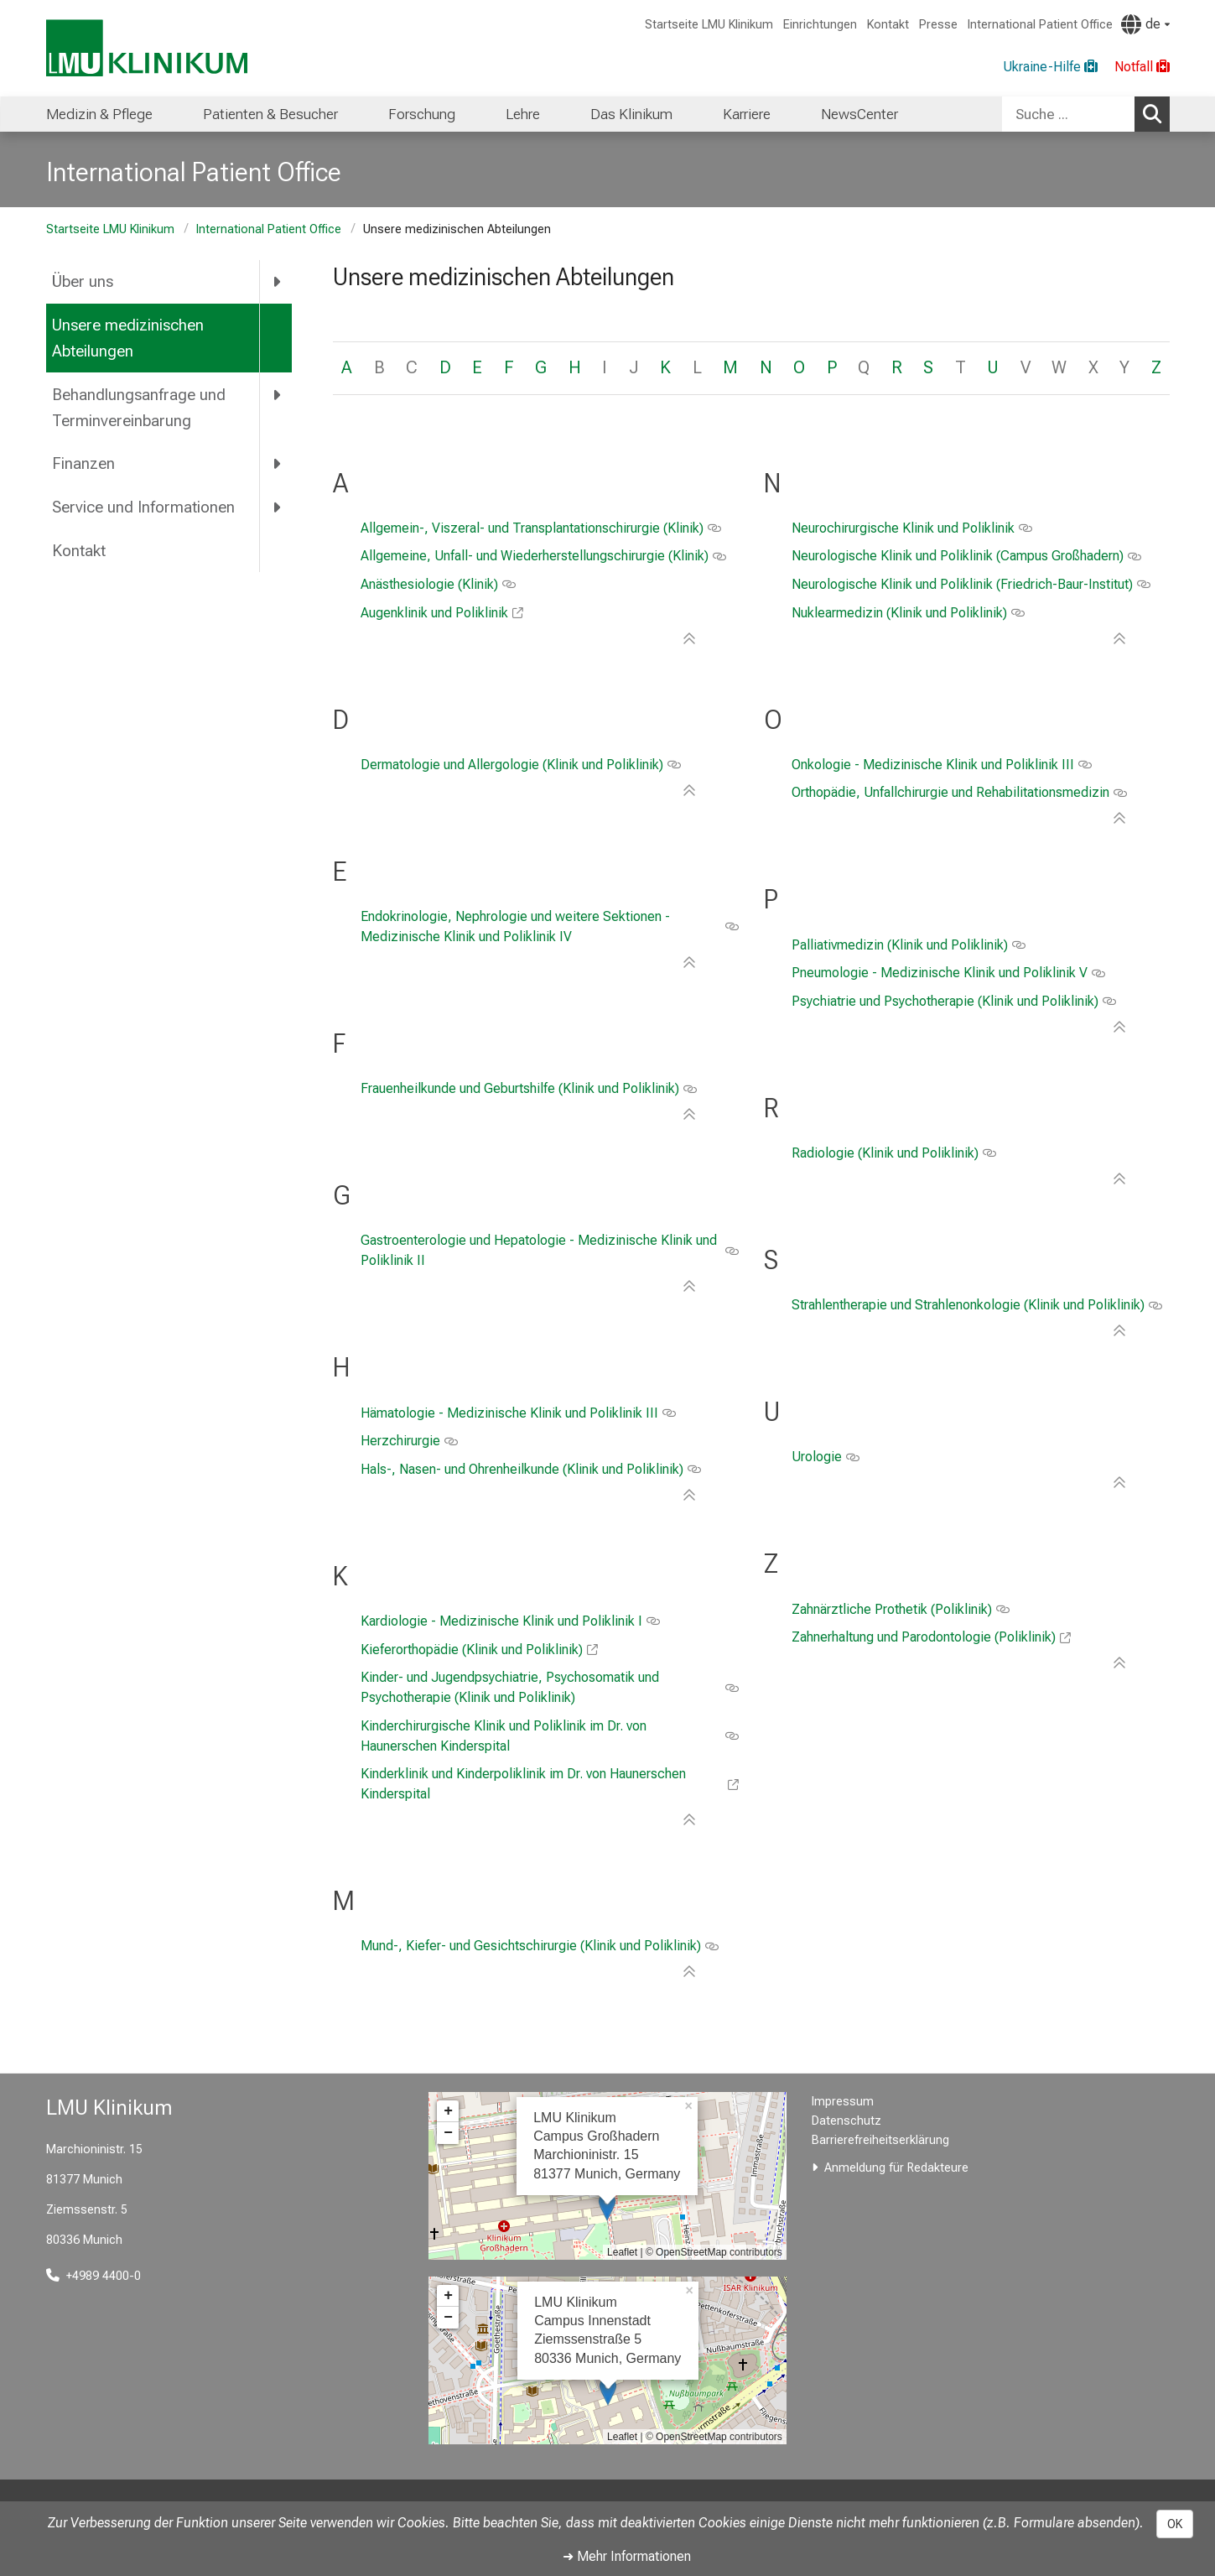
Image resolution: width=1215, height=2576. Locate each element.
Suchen (1156, 113)
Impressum (843, 2102)
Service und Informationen (143, 507)
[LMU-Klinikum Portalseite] (146, 48)
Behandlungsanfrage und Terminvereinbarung (139, 407)
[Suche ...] (1068, 114)
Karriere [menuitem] (747, 114)
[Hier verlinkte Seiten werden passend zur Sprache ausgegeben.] (1145, 24)
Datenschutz (846, 2121)
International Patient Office (1040, 25)
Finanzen (83, 463)
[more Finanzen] (279, 464)
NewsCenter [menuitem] (859, 114)
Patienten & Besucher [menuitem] (270, 114)
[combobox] (1086, 114)
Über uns (82, 281)
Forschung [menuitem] (421, 114)
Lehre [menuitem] (523, 114)
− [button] (448, 2133)
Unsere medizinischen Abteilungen (128, 338)
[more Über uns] (279, 282)
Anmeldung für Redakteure (896, 2168)
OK (1174, 2524)
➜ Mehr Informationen (627, 2556)
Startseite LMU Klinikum (709, 25)
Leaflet (622, 2252)
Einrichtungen (820, 25)
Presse (938, 25)
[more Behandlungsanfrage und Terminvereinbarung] (279, 394)
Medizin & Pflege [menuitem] (99, 114)
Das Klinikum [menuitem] (631, 114)
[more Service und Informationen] (279, 507)
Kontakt (888, 25)
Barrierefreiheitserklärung (880, 2140)
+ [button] (448, 2111)
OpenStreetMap (691, 2252)
